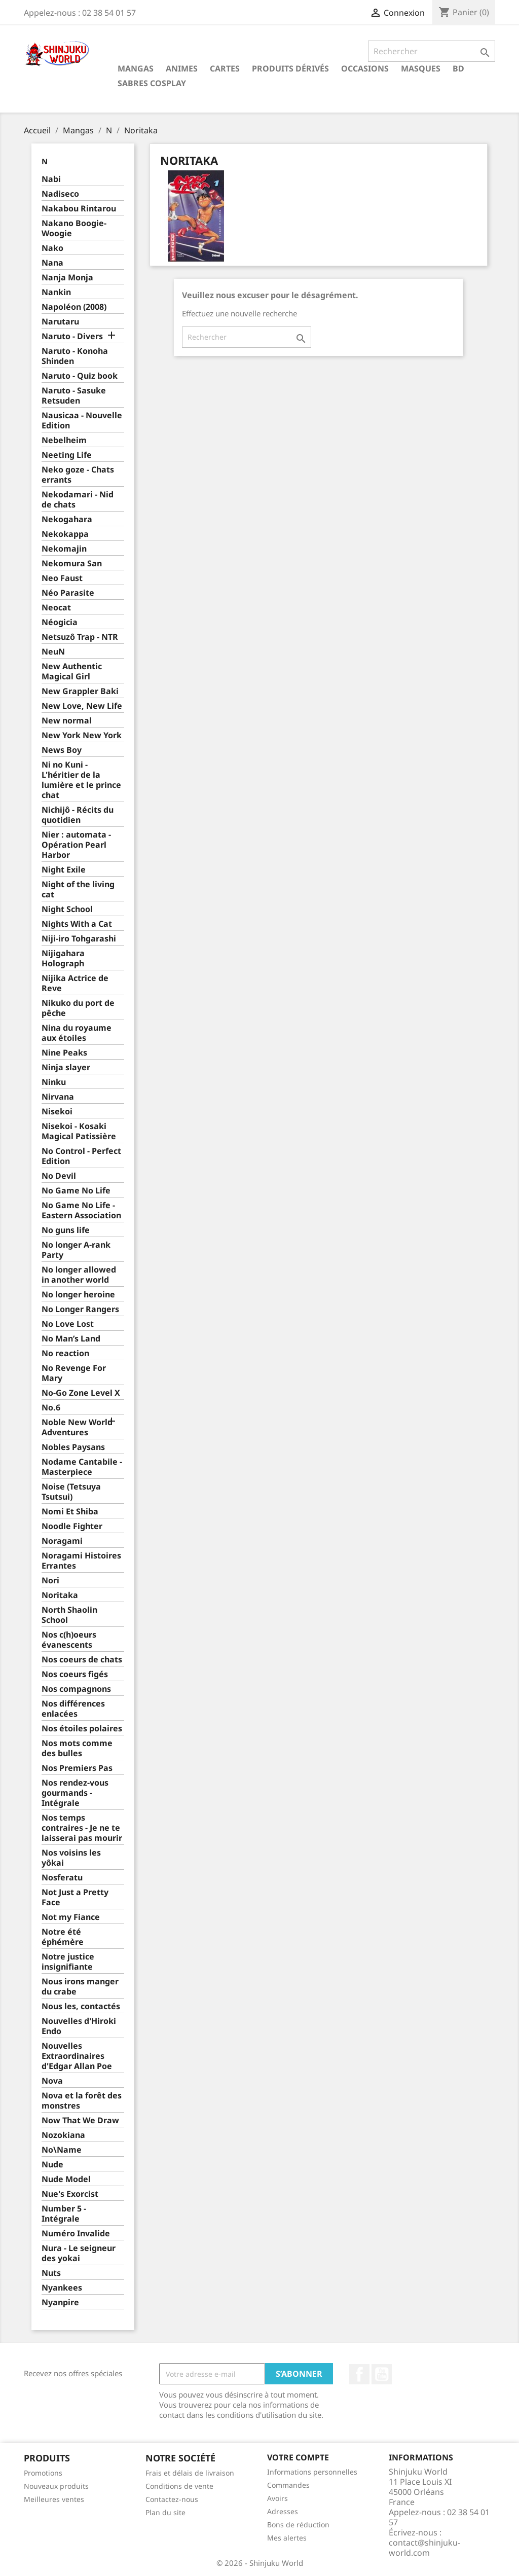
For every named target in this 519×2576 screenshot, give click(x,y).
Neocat (56, 607)
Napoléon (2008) (74, 307)
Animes (182, 68)
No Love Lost (68, 1324)
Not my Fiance (71, 1917)
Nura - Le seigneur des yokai (79, 2253)
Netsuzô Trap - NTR (80, 637)
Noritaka (60, 1595)
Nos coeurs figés (75, 1674)
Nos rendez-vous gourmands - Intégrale (75, 1792)
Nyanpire (60, 2302)
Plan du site (165, 2512)
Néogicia (60, 622)
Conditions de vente (179, 2486)
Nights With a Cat (77, 924)
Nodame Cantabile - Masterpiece (82, 1467)
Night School (67, 909)
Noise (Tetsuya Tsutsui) (71, 1491)
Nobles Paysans (73, 1447)
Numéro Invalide (76, 2233)
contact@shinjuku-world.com (424, 2547)
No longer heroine (78, 1294)
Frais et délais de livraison (189, 2473)
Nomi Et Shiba (70, 1511)
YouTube (382, 2374)
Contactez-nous (171, 2499)
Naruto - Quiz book (80, 376)
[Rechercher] (431, 51)
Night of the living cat (78, 889)
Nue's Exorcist (70, 2194)
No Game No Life (76, 1190)
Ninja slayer (66, 1067)
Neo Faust (62, 578)
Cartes (225, 68)
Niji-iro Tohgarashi (79, 938)
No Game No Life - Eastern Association (81, 1210)
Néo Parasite (68, 593)
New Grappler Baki (80, 691)
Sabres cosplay (152, 83)
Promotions (43, 2473)
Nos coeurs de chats (82, 1659)
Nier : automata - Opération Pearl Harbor (76, 844)
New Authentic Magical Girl (72, 671)
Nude (52, 2164)
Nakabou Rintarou (79, 208)
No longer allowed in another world (79, 1274)
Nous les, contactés (81, 2006)
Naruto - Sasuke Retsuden (74, 395)
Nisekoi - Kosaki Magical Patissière (79, 1131)
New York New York (82, 735)
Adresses (282, 2511)
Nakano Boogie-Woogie (74, 228)
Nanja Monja (67, 277)
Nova (52, 2081)
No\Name (62, 2150)
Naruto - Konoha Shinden (75, 356)
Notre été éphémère (63, 1937)
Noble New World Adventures (77, 1427)
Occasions (365, 68)
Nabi (51, 179)
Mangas (136, 68)
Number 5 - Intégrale (64, 2213)
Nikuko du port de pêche (78, 1008)
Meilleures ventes (54, 2499)
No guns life (66, 1230)
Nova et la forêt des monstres (82, 2100)
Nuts (51, 2273)
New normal (67, 720)
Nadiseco (60, 194)
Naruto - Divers (72, 336)
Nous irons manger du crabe (80, 1986)
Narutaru (60, 321)
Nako (52, 248)
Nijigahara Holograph (63, 958)
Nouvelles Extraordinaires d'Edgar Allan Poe (77, 2056)
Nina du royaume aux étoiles (77, 1033)
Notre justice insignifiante (68, 1961)
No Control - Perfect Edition (81, 1156)
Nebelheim (64, 440)
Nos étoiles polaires (82, 1728)
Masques (420, 68)
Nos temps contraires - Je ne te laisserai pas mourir (82, 1827)
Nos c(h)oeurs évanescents (69, 1639)
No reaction (65, 1353)
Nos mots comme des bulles (77, 1748)
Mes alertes (287, 2538)
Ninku (54, 1082)
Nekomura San (72, 563)
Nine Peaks (64, 1052)
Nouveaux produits (56, 2486)
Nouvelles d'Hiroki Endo (79, 2026)
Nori (50, 1580)
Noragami (62, 1541)
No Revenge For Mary (74, 1373)
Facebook (359, 2374)
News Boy (62, 750)
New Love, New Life (82, 706)
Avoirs (277, 2498)
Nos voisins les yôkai (71, 1857)
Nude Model (66, 2179)
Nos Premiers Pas (77, 1768)
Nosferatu (62, 1877)
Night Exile (64, 869)
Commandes (288, 2485)
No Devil (59, 1176)
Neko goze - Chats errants (78, 474)
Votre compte (298, 2457)
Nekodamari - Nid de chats (78, 499)
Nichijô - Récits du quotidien (78, 815)
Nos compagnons (76, 1689)
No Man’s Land (71, 1338)
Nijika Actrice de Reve (75, 983)
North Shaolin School (69, 1615)
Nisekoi (57, 1111)
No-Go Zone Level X (81, 1393)
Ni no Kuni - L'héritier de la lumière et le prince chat (81, 780)
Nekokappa (65, 534)
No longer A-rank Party (76, 1250)
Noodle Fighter (72, 1526)
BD (458, 68)
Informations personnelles (312, 2472)
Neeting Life (67, 455)
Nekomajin (64, 548)
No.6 (51, 1407)
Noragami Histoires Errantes (81, 1560)
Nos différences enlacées (73, 1708)
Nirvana (58, 1097)
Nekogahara (67, 519)
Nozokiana (63, 2135)
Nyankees (62, 2287)
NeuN (53, 651)
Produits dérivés (290, 68)
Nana (52, 263)
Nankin (56, 292)
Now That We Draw (80, 2120)
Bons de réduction (298, 2524)
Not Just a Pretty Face (75, 1897)
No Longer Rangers (80, 1309)
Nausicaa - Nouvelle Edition (82, 420)
